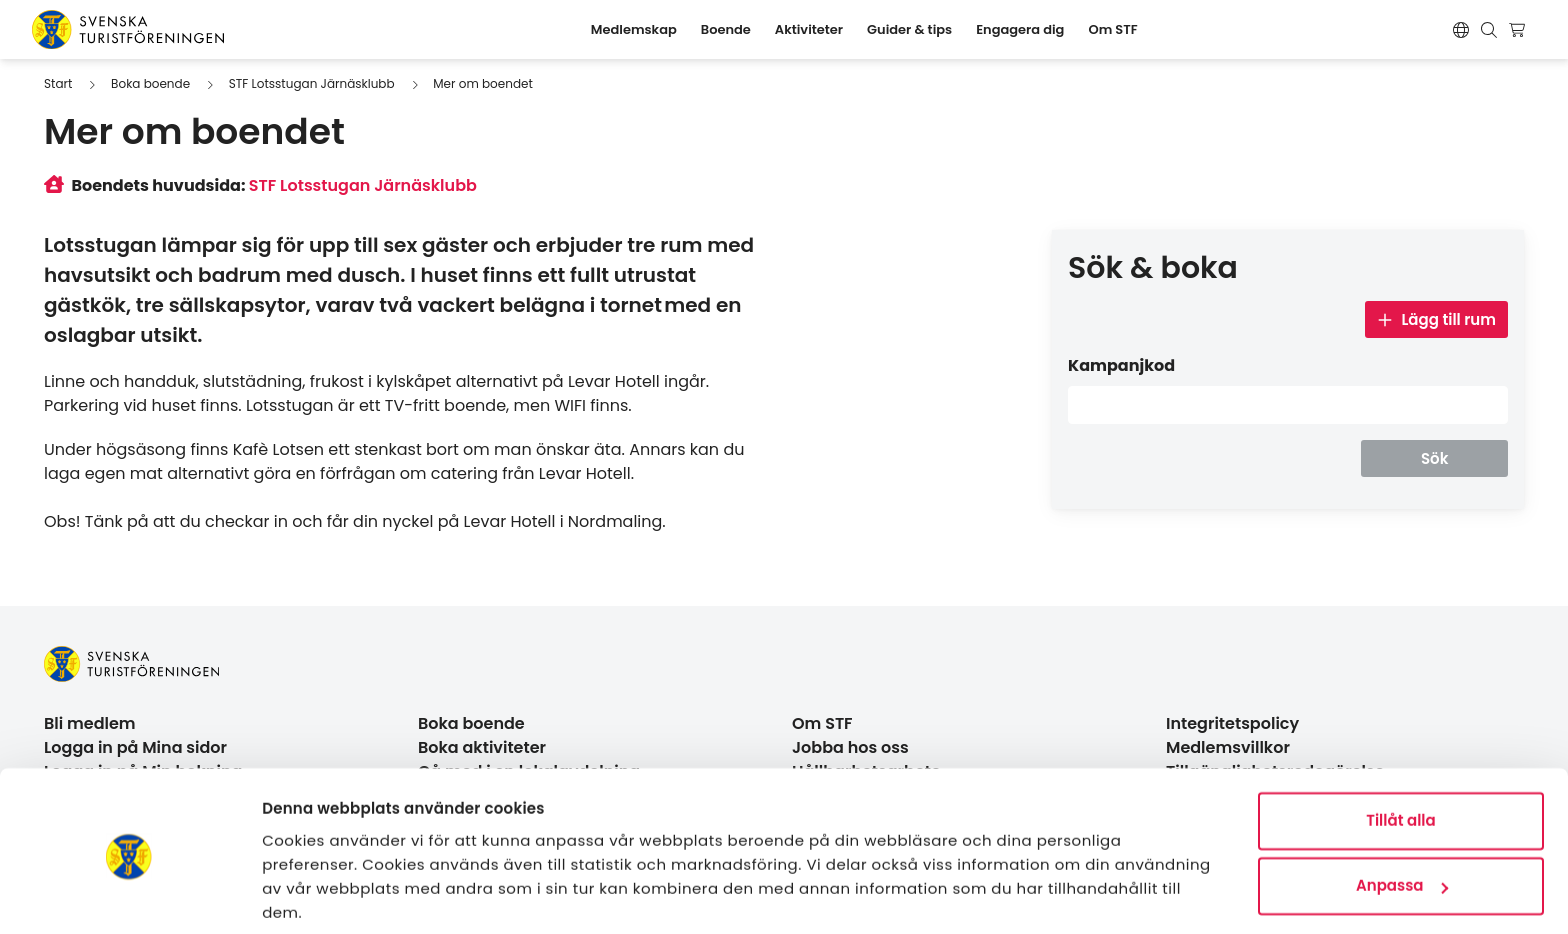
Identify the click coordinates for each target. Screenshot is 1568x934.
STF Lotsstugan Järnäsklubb (312, 83)
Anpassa (1402, 812)
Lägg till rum (1436, 319)
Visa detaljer (310, 894)
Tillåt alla (1400, 747)
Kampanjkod (1121, 365)
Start (58, 83)
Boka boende (150, 83)
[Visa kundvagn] (1519, 30)
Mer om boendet (483, 83)
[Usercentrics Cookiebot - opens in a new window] (129, 895)
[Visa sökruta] (1489, 30)
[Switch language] (1461, 30)
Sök (1434, 458)
